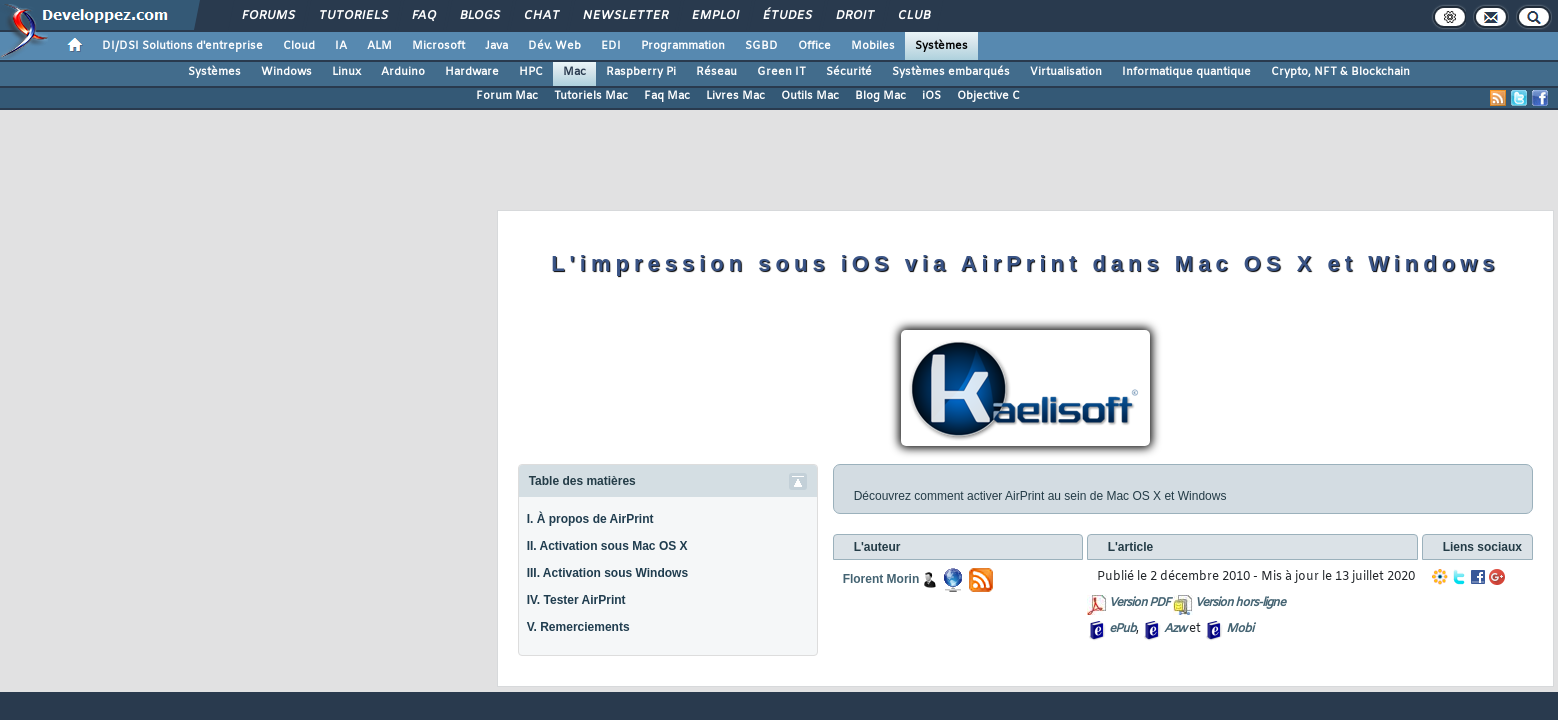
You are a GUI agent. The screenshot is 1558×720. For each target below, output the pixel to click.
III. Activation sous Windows (607, 573)
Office (814, 46)
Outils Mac (810, 96)
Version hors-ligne (1240, 603)
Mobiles (873, 46)
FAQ (423, 16)
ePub (1122, 629)
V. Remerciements (578, 627)
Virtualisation (1066, 72)
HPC (531, 72)
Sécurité (849, 72)
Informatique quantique (1186, 72)
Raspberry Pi (641, 72)
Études (786, 16)
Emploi (714, 16)
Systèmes (941, 46)
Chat (540, 16)
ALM (379, 46)
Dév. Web (554, 46)
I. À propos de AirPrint (590, 519)
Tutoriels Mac (591, 96)
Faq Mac (667, 96)
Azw (1175, 629)
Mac (574, 72)
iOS (931, 96)
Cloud (299, 46)
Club (913, 16)
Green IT (781, 72)
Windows (286, 72)
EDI (611, 46)
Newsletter (624, 16)
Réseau (716, 72)
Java (496, 46)
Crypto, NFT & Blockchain (1340, 72)
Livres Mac (735, 96)
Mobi (1239, 629)
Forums (267, 16)
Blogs (479, 16)
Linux (346, 72)
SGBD (761, 46)
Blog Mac (880, 96)
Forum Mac (507, 96)
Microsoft (438, 46)
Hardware (472, 72)
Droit (854, 16)
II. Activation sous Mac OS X (607, 546)
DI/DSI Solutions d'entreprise (182, 46)
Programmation (683, 46)
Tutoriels (352, 16)
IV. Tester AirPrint (576, 600)
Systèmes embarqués (951, 72)
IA (341, 46)
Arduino (403, 72)
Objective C (988, 96)
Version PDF (1139, 603)
